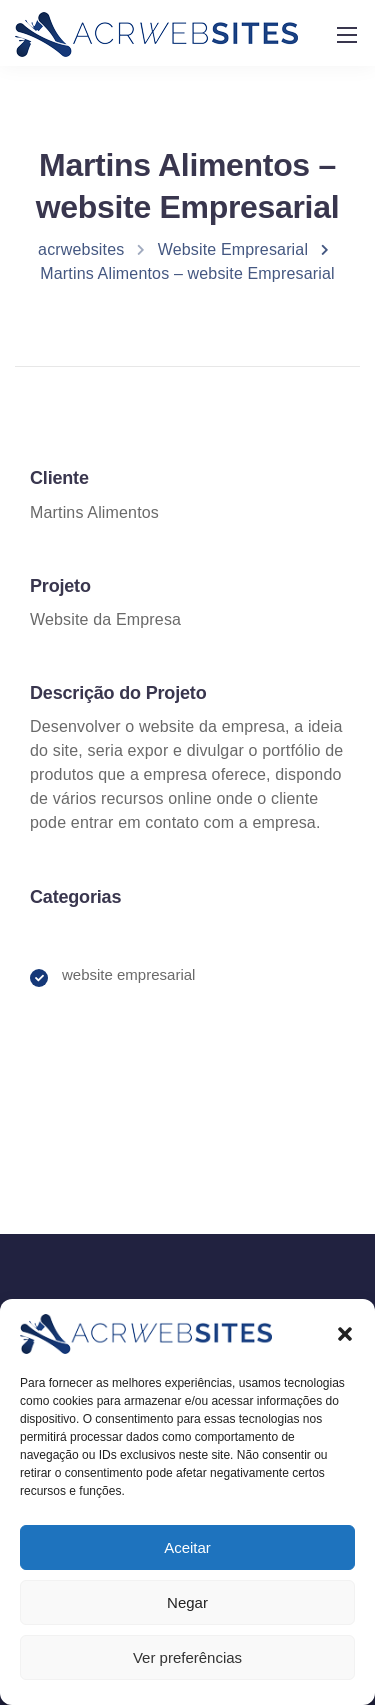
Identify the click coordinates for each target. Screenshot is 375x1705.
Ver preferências (187, 1671)
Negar (187, 1616)
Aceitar (187, 1561)
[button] (345, 1348)
